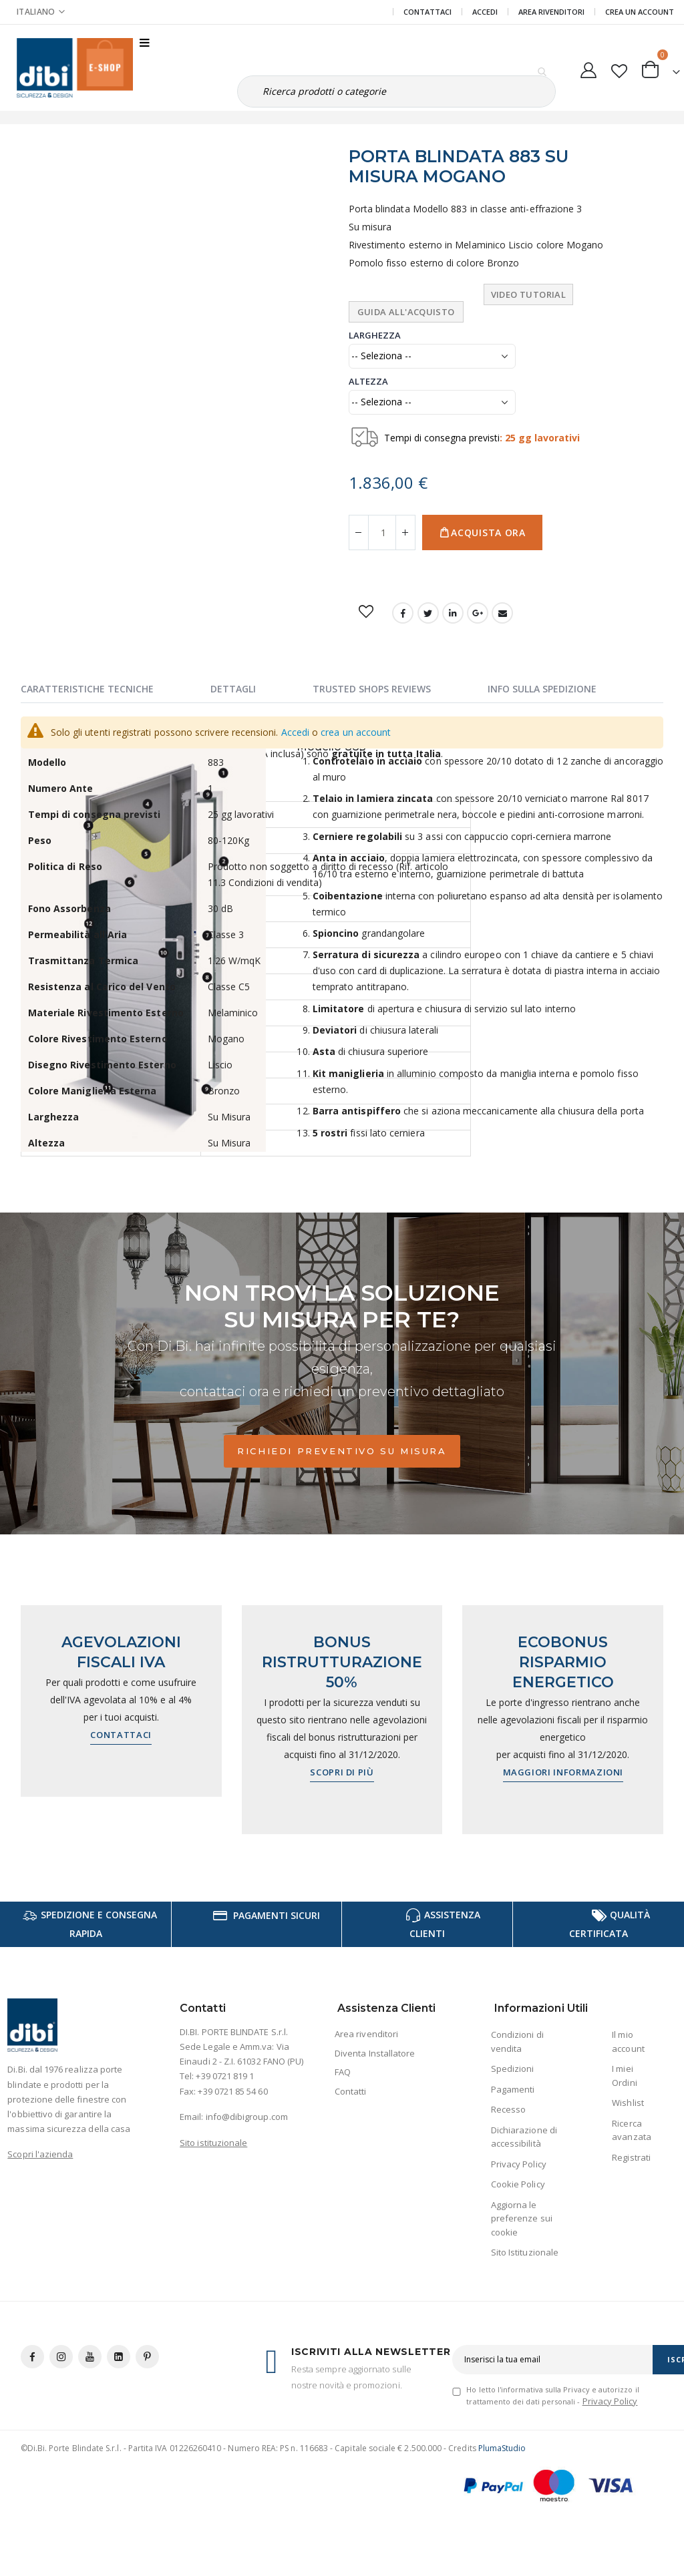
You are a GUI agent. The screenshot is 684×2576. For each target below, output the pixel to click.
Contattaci (427, 11)
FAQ (343, 2072)
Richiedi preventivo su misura (341, 1451)
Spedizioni (512, 2069)
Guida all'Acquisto (406, 312)
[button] (619, 68)
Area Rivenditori (551, 11)
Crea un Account (639, 11)
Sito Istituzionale (524, 2252)
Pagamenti (513, 2089)
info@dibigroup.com (247, 2117)
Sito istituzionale (213, 2143)
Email (502, 613)
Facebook (402, 613)
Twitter (428, 613)
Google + (477, 613)
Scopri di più (341, 1772)
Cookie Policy (518, 2184)
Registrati (631, 2157)
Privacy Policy (518, 2164)
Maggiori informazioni (563, 1772)
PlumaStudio (502, 2448)
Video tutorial (528, 294)
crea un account (356, 732)
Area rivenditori (366, 2034)
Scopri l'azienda (40, 2154)
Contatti (351, 2091)
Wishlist (628, 2103)
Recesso (508, 2109)
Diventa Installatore (375, 2053)
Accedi (485, 11)
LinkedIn (453, 613)
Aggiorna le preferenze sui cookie (521, 2218)
